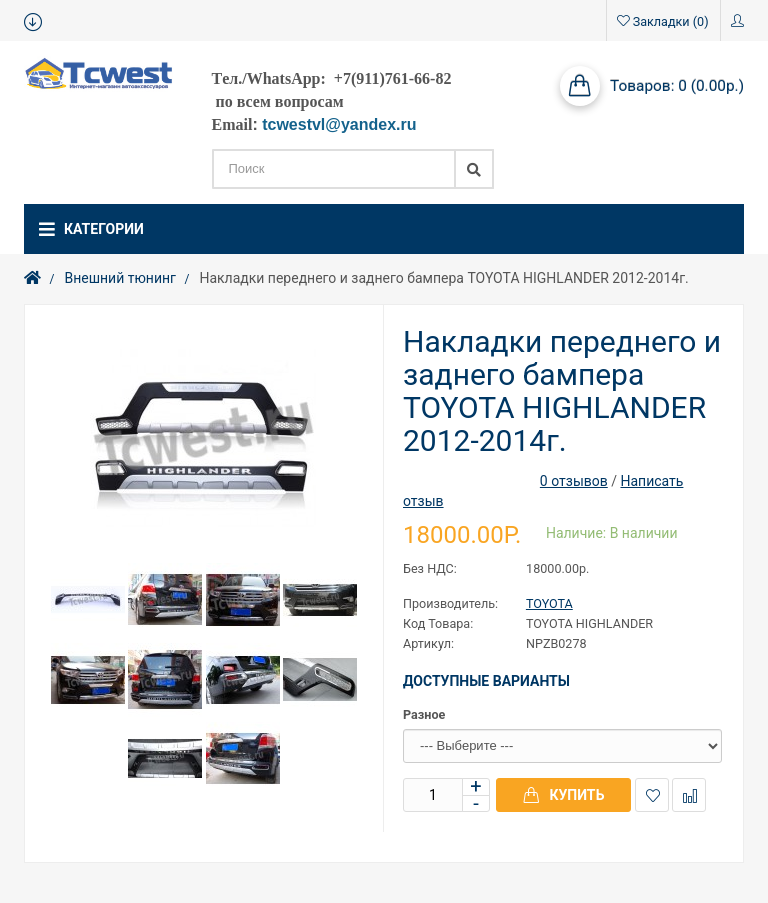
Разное (424, 714)
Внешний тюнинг (120, 278)
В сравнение (689, 795)
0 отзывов (574, 481)
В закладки (652, 795)
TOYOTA (549, 603)
